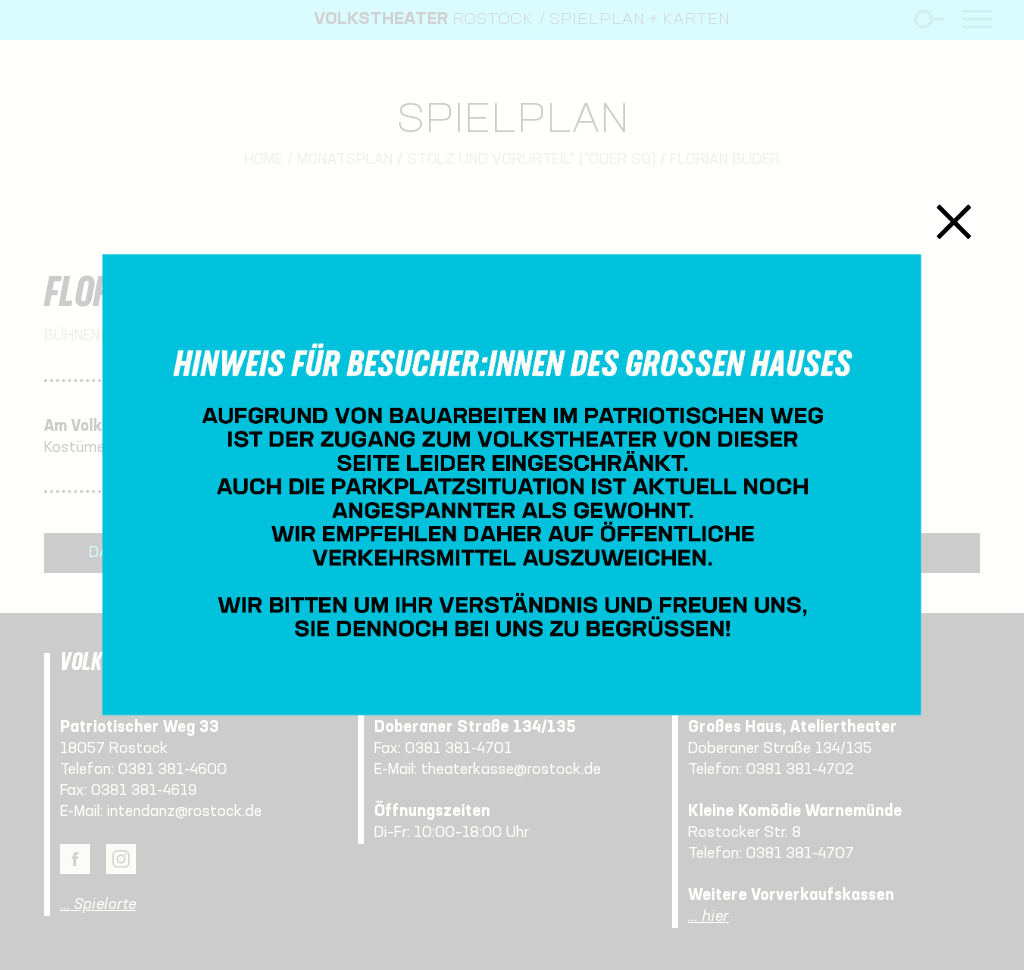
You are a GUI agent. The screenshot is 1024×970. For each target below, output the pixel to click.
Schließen (954, 221)
